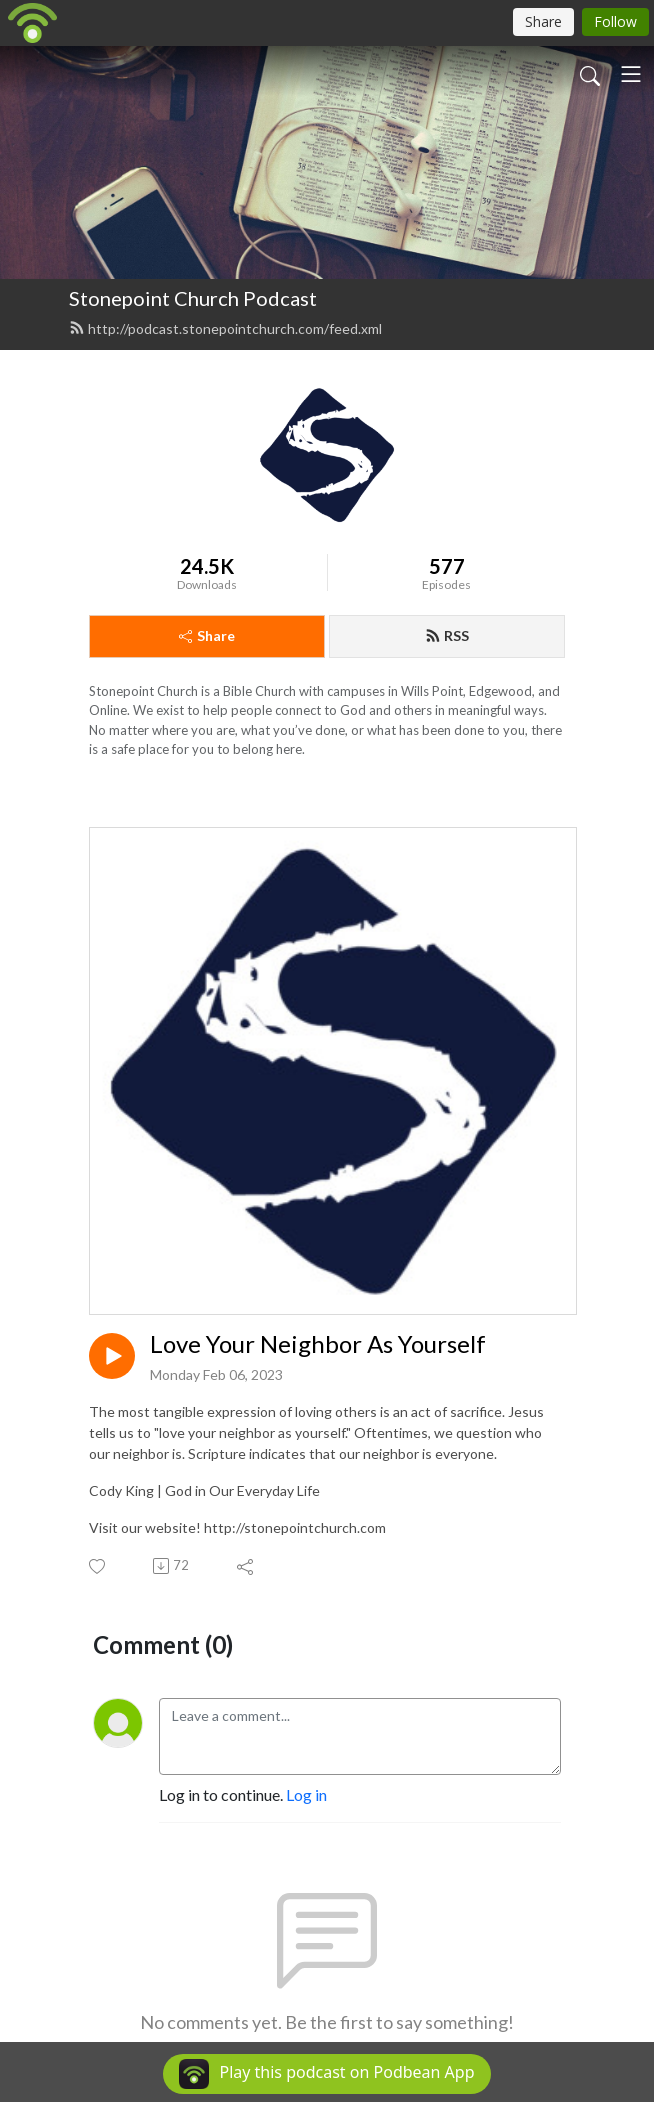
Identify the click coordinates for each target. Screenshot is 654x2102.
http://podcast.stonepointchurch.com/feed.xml (225, 328)
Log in (306, 1794)
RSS (447, 635)
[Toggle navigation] (631, 74)
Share (207, 635)
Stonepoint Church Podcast (193, 298)
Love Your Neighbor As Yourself (318, 1344)
